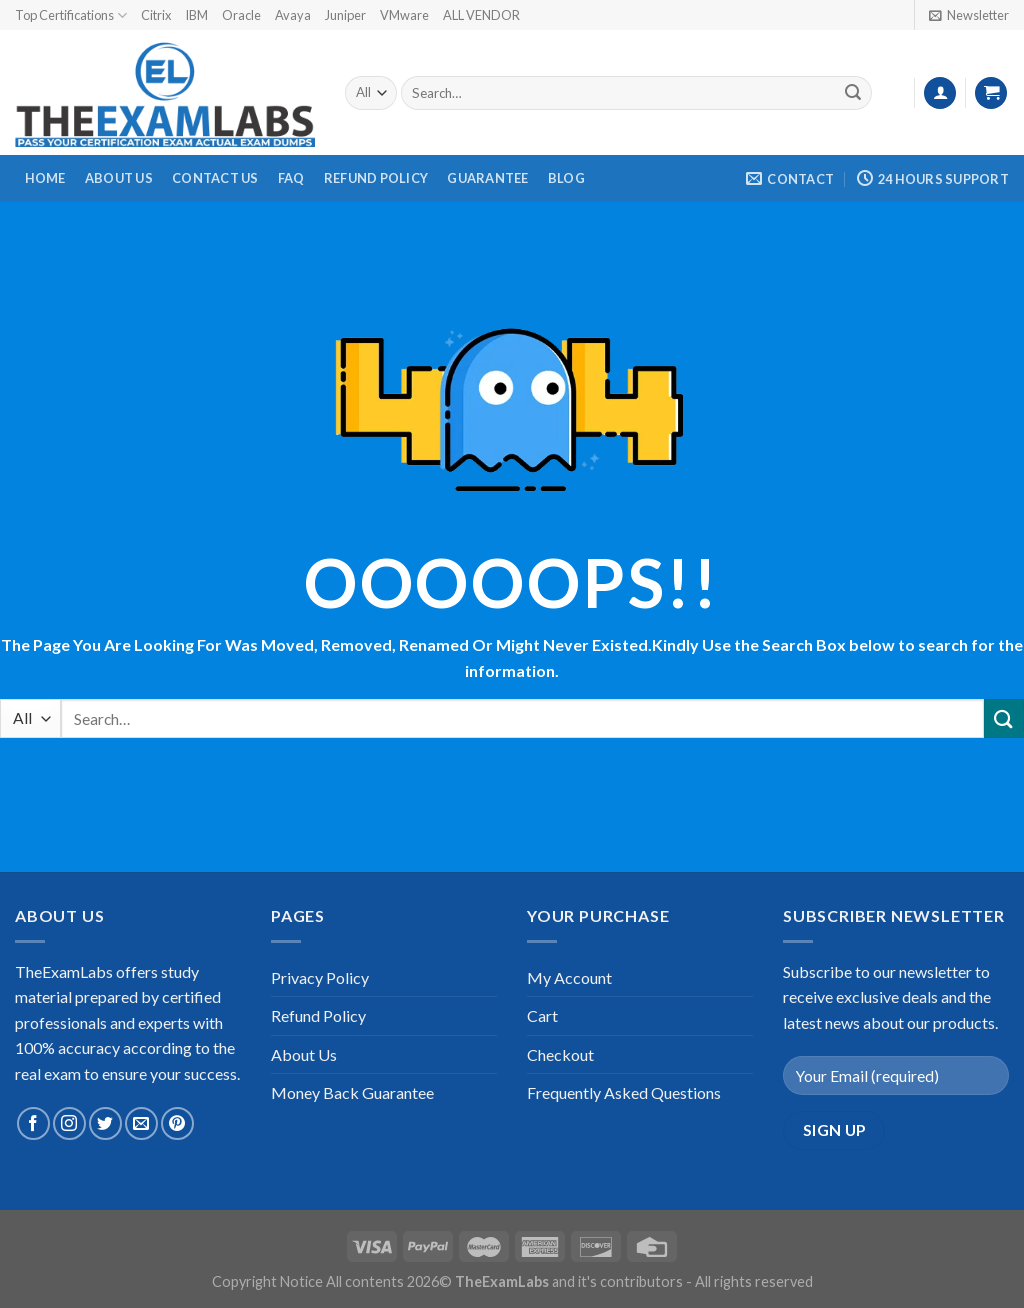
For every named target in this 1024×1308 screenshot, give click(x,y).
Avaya (293, 15)
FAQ (291, 178)
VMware (404, 15)
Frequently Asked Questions (624, 1092)
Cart (542, 1015)
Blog (566, 178)
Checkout (560, 1054)
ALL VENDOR (481, 15)
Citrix (156, 15)
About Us (119, 178)
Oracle (241, 15)
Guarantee (487, 178)
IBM (196, 15)
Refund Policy (376, 178)
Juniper (345, 15)
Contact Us (215, 178)
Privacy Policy (320, 977)
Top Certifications (71, 15)
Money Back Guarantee (352, 1092)
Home (45, 178)
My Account (569, 977)
